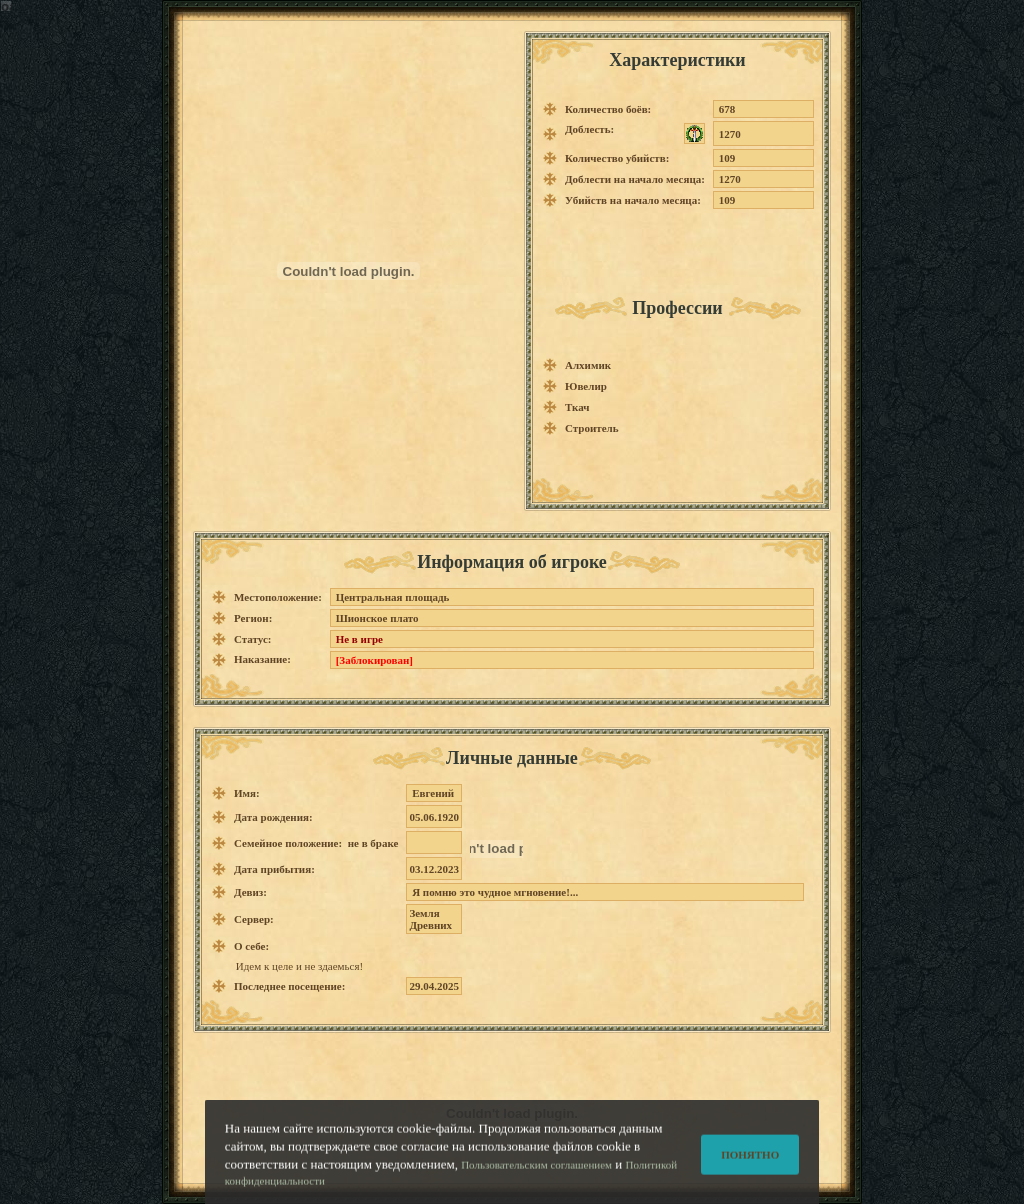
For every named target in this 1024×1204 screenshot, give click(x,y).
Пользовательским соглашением (536, 1172)
